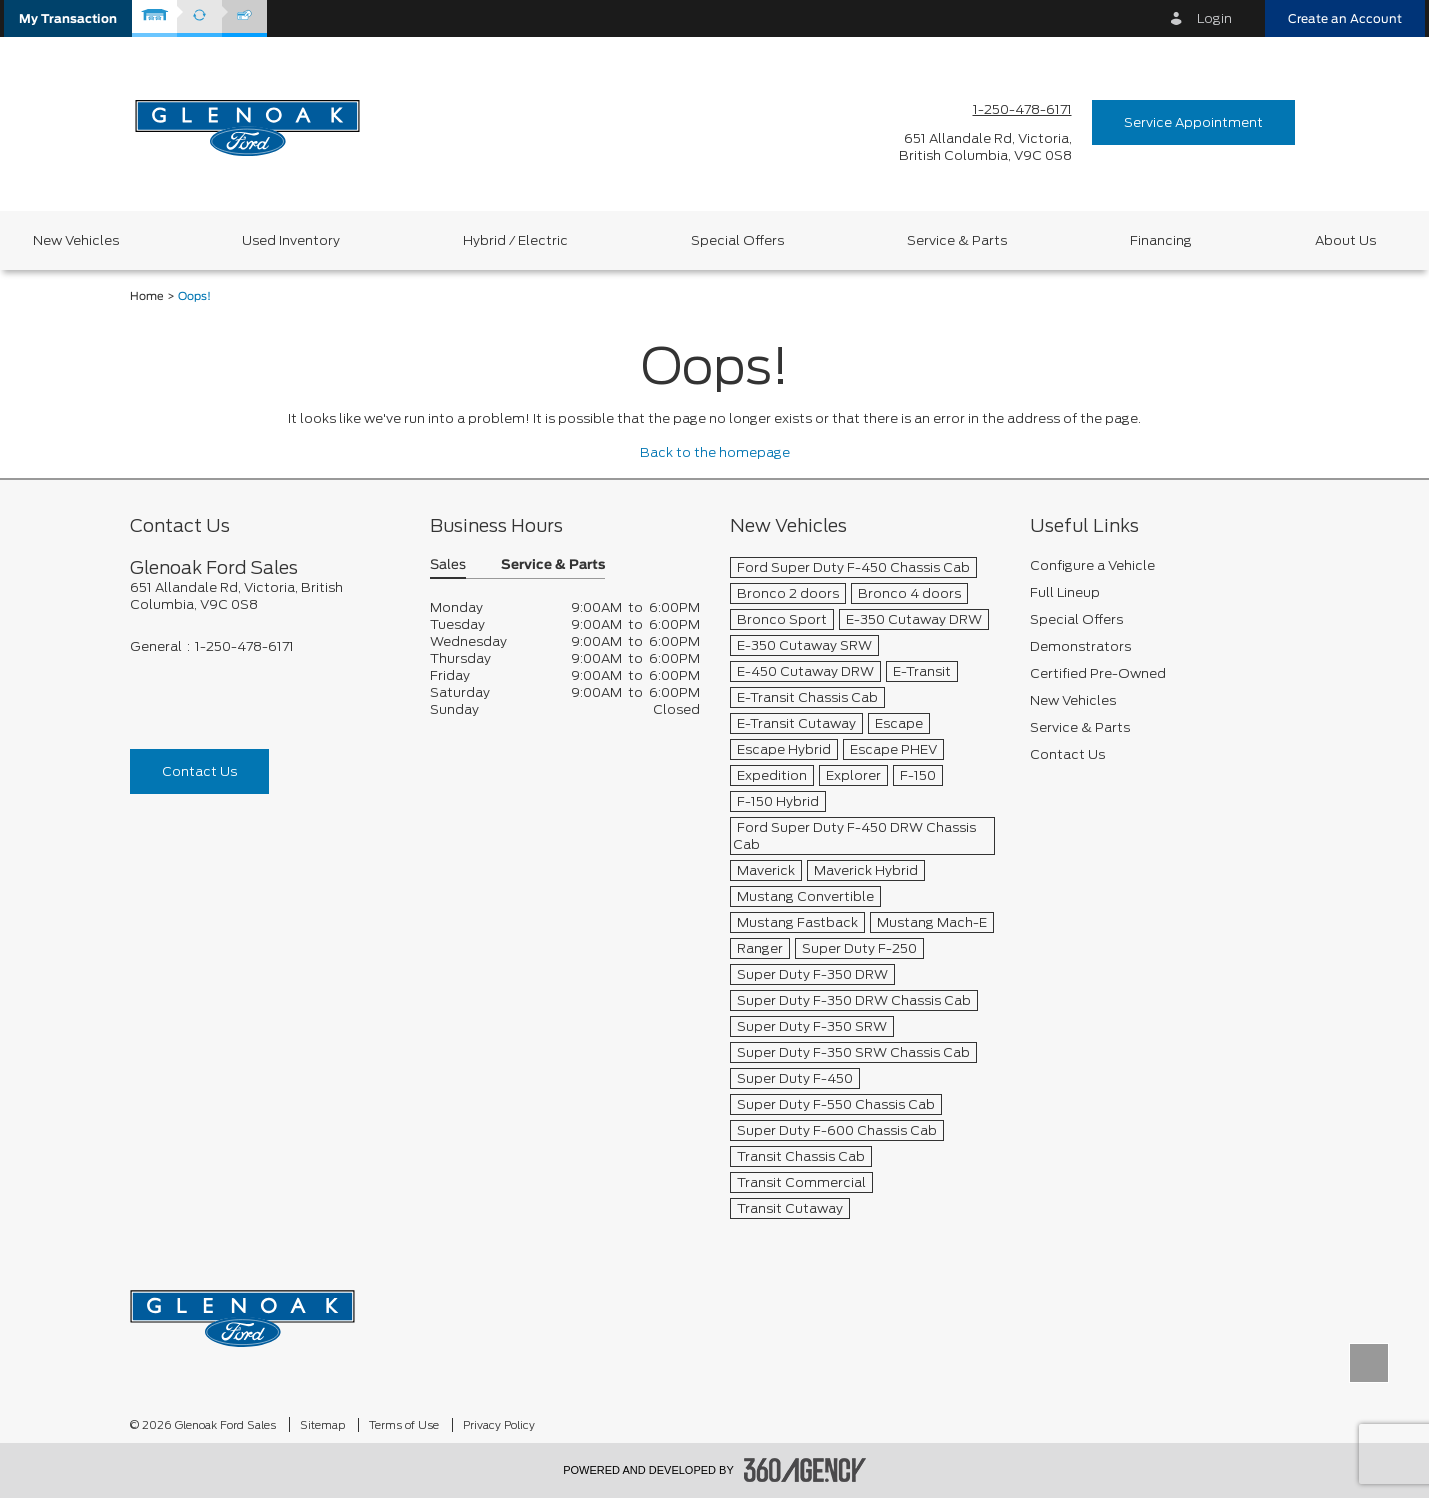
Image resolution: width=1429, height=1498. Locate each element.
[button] (68, 18)
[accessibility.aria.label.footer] (805, 1470)
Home (147, 296)
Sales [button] (448, 565)
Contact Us (199, 771)
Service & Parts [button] (553, 565)
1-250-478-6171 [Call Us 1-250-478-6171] (1022, 109)
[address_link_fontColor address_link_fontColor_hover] (985, 147)
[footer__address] (265, 596)
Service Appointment (1193, 122)
